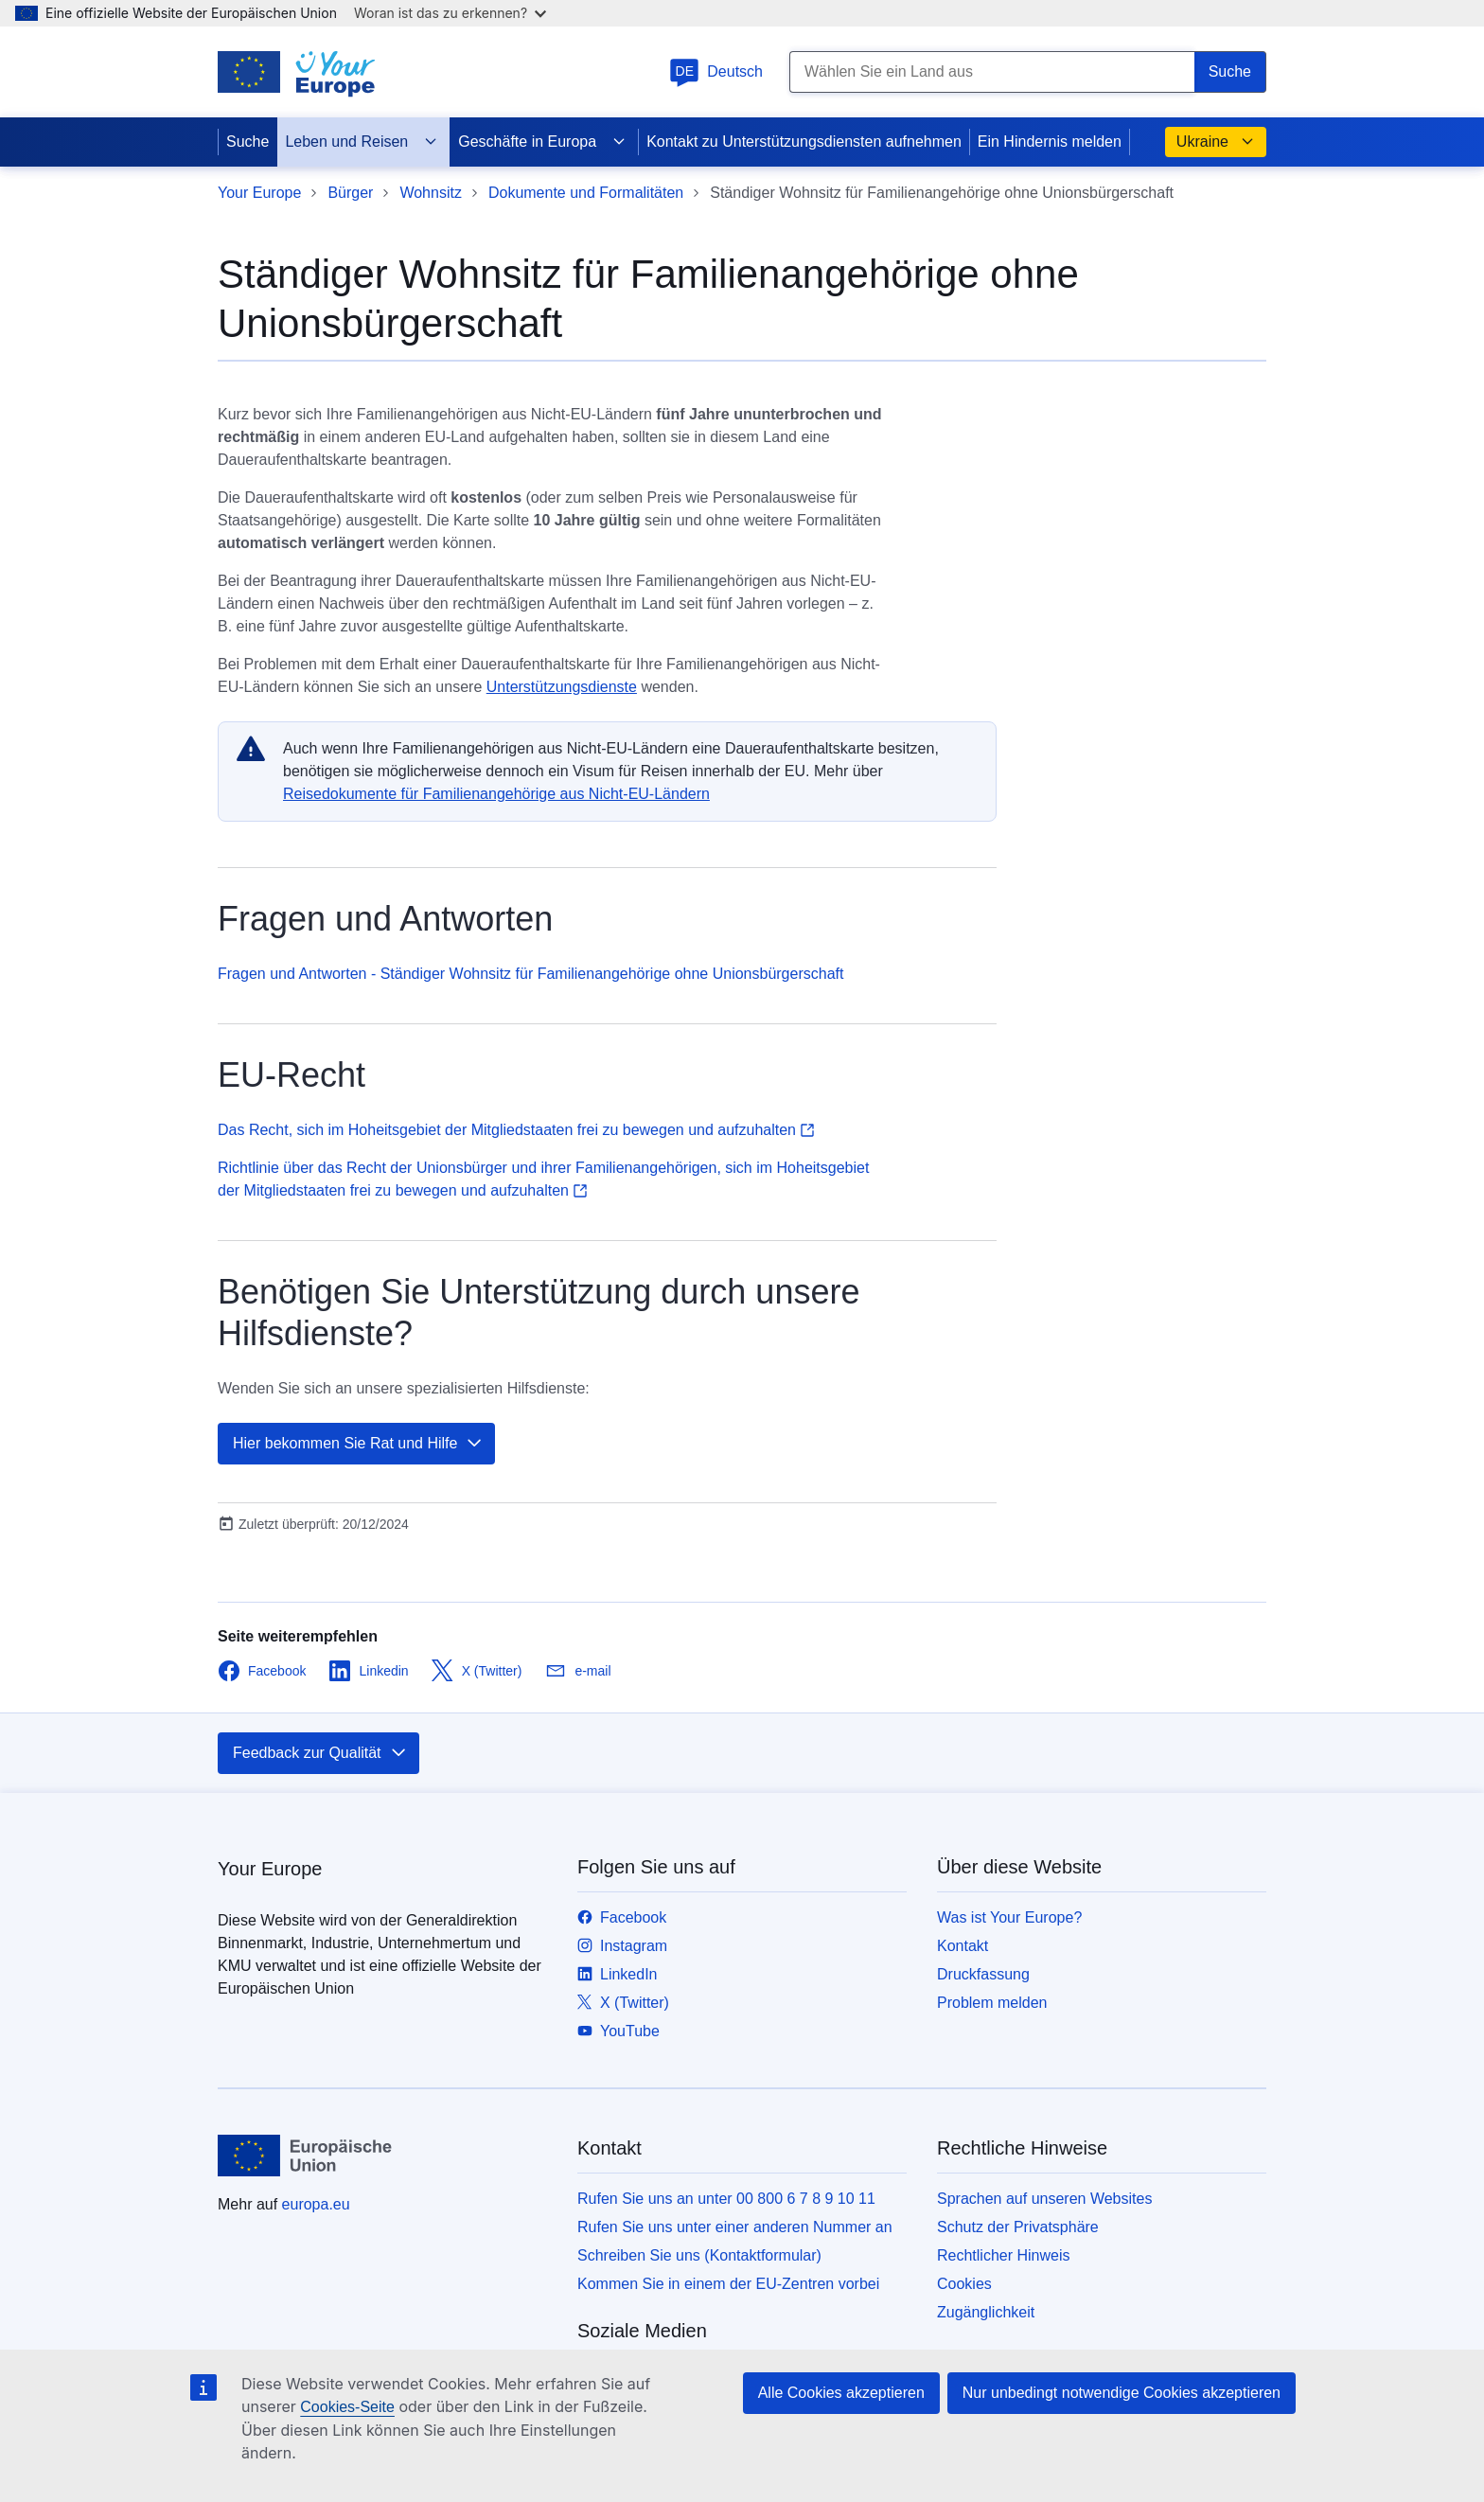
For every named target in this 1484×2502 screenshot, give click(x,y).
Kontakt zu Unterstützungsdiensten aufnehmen (804, 141)
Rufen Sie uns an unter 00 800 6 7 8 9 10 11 (726, 2199)
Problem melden (992, 2003)
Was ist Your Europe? (1009, 1917)
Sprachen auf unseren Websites (1044, 2199)
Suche (247, 141)
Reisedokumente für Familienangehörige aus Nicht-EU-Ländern (496, 794)
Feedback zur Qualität (320, 1753)
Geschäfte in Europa (542, 142)
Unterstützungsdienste (561, 687)
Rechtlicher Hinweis (1003, 2255)
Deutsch (716, 71)
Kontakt (962, 1946)
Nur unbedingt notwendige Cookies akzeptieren (1122, 2393)
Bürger (350, 193)
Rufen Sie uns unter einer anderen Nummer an (734, 2227)
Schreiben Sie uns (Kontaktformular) (699, 2255)
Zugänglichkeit (985, 2312)
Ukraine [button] (1215, 142)
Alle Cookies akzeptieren (841, 2393)
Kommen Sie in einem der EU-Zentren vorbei (728, 2284)
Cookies (964, 2284)
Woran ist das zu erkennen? (450, 13)
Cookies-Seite (347, 2407)
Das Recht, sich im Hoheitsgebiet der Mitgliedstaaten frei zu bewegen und (516, 1130)
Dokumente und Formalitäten (585, 193)
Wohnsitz (430, 193)
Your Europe (259, 193)
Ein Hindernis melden (1050, 141)
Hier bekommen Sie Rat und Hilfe (358, 1443)
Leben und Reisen (361, 142)
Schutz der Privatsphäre (1018, 2227)
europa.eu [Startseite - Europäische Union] (316, 2204)
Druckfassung (983, 1974)
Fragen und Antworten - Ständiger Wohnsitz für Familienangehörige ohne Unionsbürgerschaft (530, 974)
